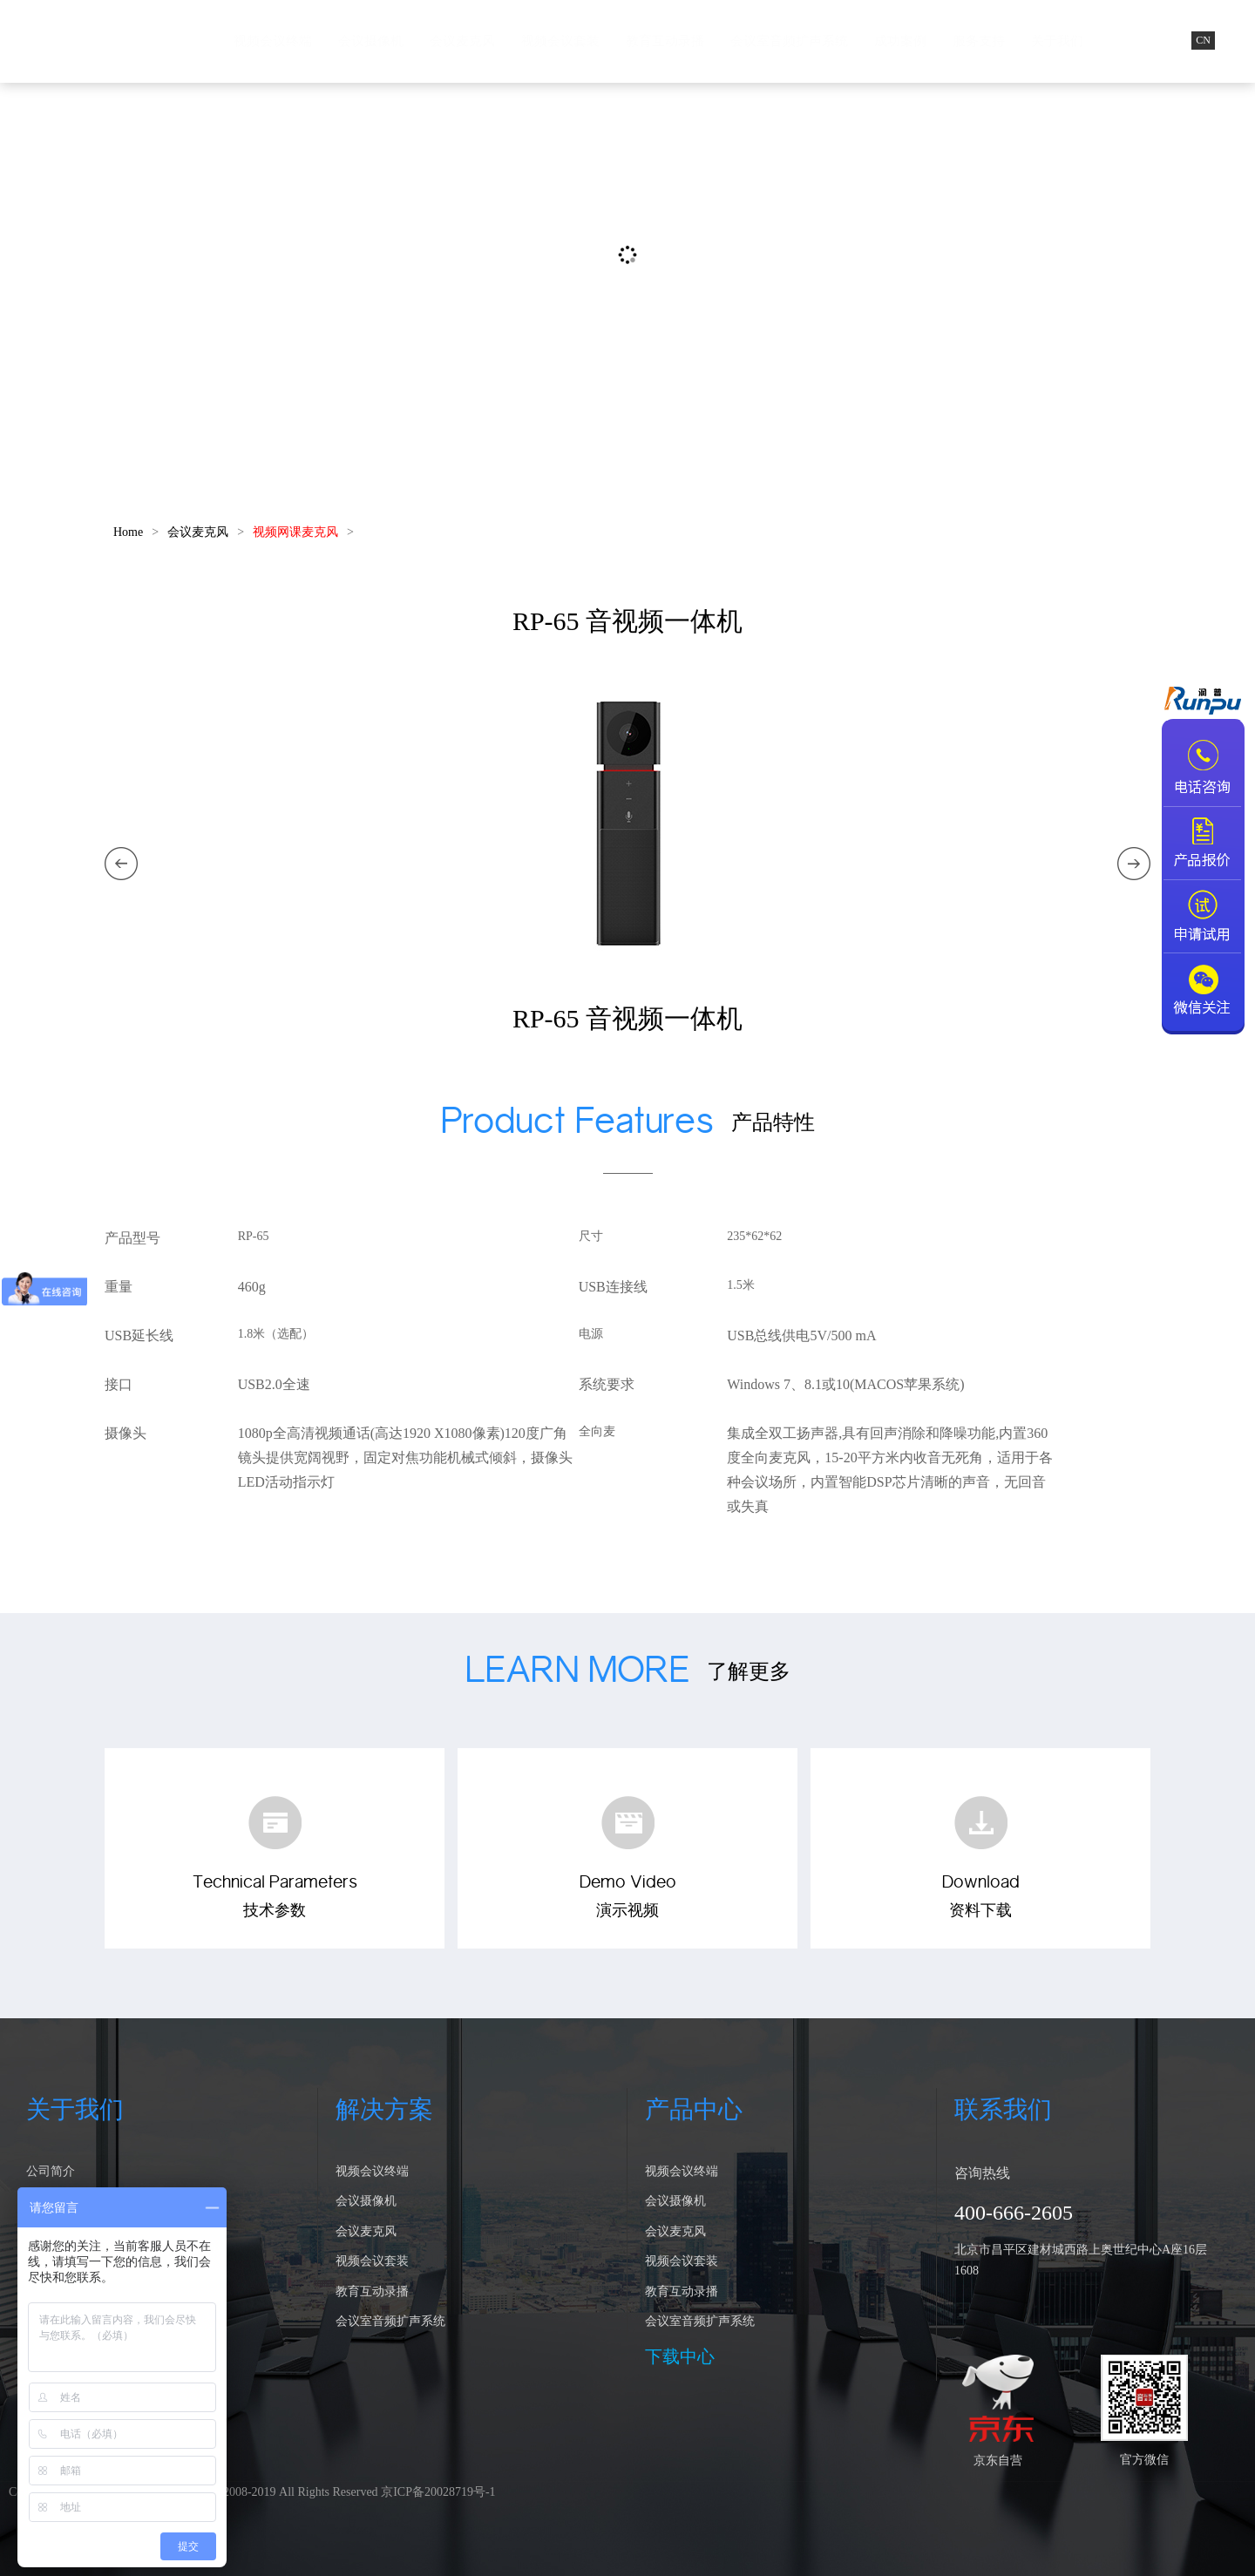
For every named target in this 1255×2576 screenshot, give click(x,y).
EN (1235, 40)
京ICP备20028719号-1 (438, 2491)
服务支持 (979, 41)
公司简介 (50, 2171)
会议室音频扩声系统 (789, 41)
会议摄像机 (371, 41)
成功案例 (900, 41)
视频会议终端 (273, 41)
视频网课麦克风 (295, 532)
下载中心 (680, 2356)
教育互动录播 (665, 41)
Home (128, 532)
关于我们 (1057, 41)
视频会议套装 (560, 41)
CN (1203, 40)
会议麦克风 (462, 41)
